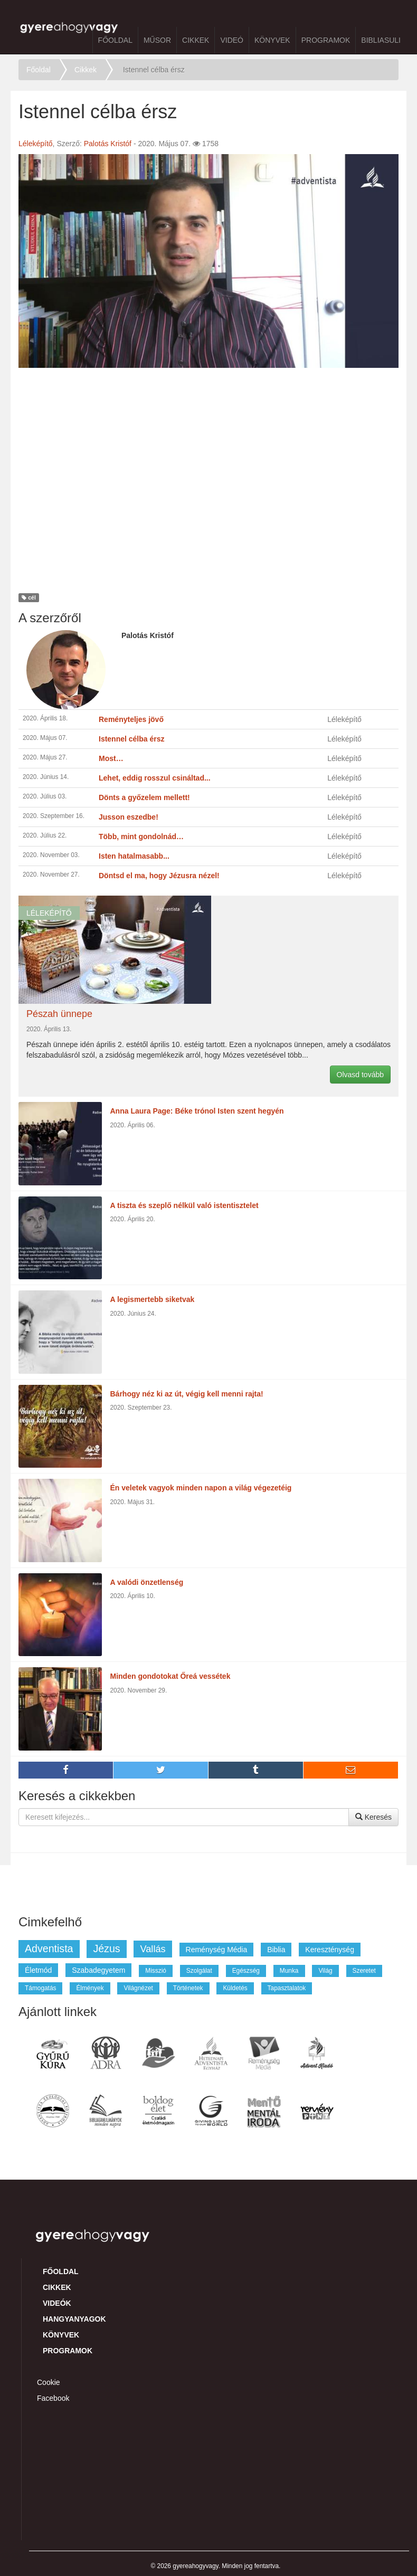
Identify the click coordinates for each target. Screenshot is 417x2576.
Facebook (53, 2398)
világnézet (138, 1988)
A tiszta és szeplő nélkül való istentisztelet (184, 1205)
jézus (106, 1948)
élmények (89, 1988)
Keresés (373, 1817)
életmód (38, 1970)
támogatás (40, 1988)
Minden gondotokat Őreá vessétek (170, 1676)
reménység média (217, 1949)
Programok (325, 40)
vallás (152, 1949)
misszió (155, 1970)
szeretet (364, 1970)
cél (29, 597)
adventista (49, 1948)
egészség (246, 1970)
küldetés (235, 1988)
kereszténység (329, 1949)
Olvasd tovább (360, 1074)
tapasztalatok (287, 1988)
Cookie (48, 2382)
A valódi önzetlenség (147, 1582)
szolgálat (199, 1970)
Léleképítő (35, 143)
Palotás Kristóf (107, 143)
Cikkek (195, 40)
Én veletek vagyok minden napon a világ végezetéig (201, 1488)
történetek (188, 1988)
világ (325, 1970)
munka (289, 1970)
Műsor (157, 40)
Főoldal (115, 40)
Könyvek (272, 40)
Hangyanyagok (74, 2319)
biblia (276, 1949)
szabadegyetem (98, 1970)
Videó (231, 40)
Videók (57, 2303)
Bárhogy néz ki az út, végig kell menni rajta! (186, 1394)
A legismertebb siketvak (152, 1299)
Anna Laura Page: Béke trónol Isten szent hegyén (197, 1111)
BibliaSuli (381, 40)
